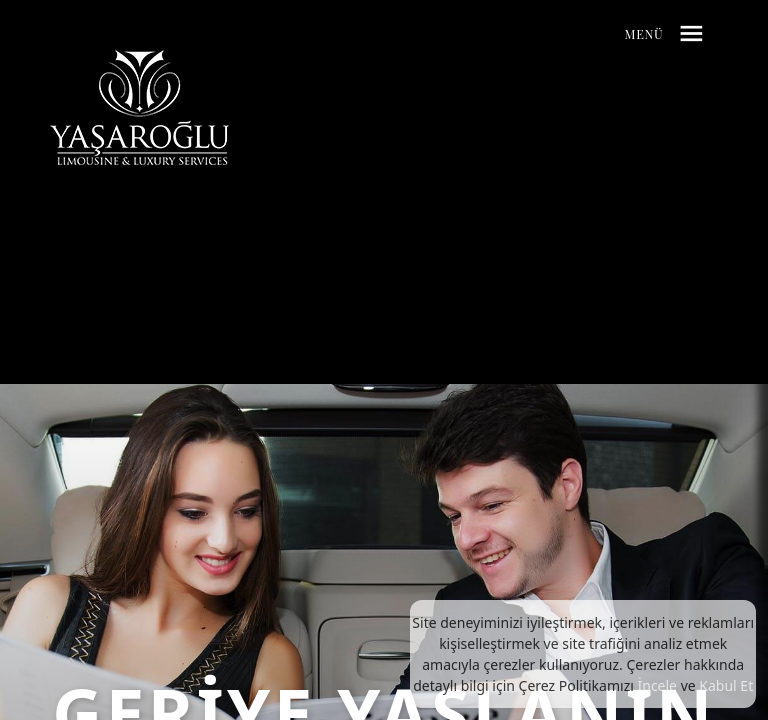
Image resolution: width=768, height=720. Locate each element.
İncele (657, 685)
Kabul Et (726, 685)
